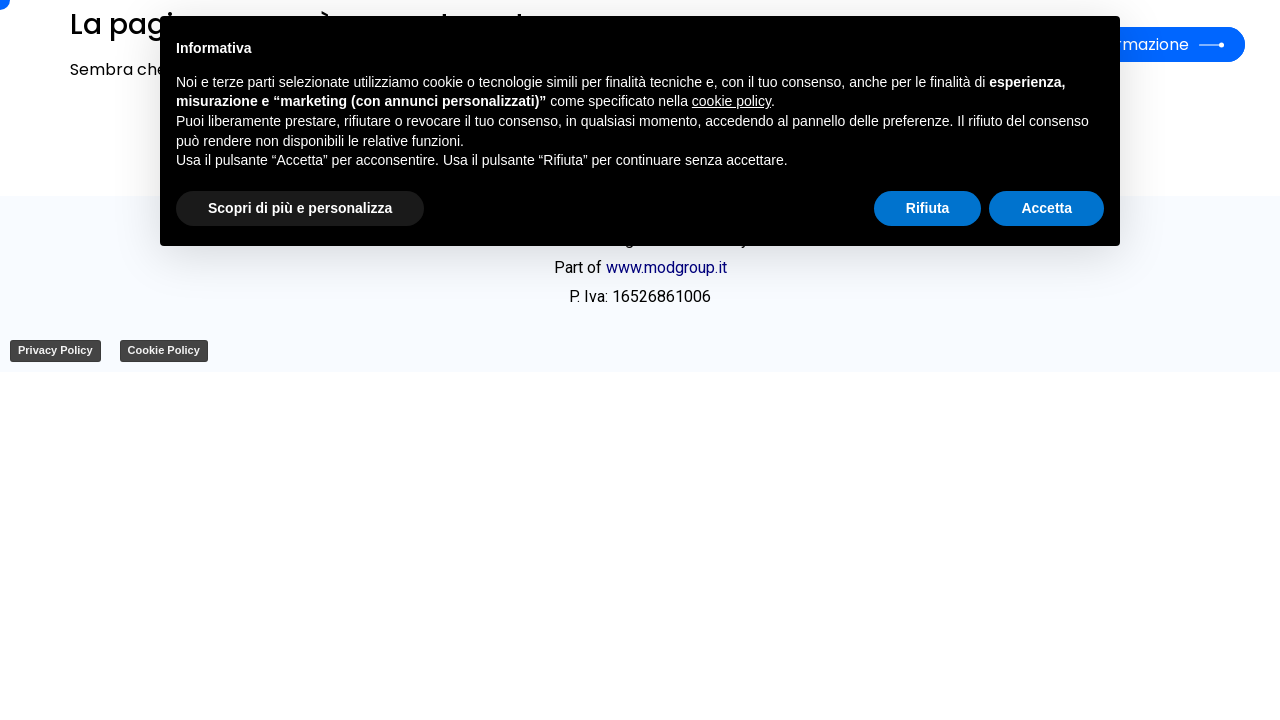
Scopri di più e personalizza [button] (300, 208)
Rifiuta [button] (928, 208)
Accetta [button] (1046, 208)
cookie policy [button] (731, 101)
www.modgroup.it (666, 267)
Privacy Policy (55, 350)
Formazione (1142, 44)
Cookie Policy (164, 350)
